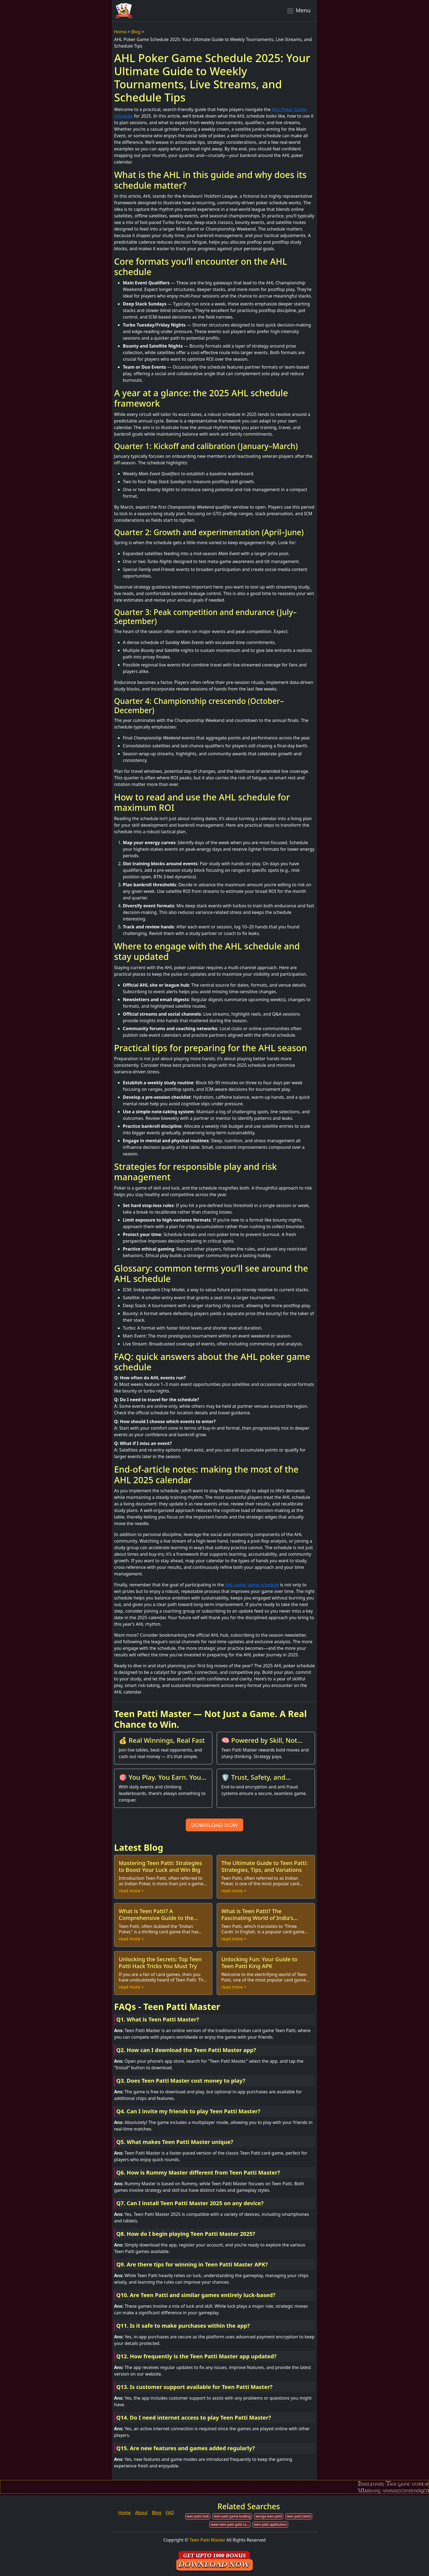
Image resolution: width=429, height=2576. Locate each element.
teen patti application (270, 2524)
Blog (136, 32)
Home (120, 32)
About (141, 2513)
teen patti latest (299, 2516)
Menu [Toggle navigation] (298, 11)
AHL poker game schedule (252, 1585)
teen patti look (198, 2516)
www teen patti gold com (230, 2524)
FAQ (170, 2513)
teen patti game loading (232, 2516)
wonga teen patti (269, 2516)
